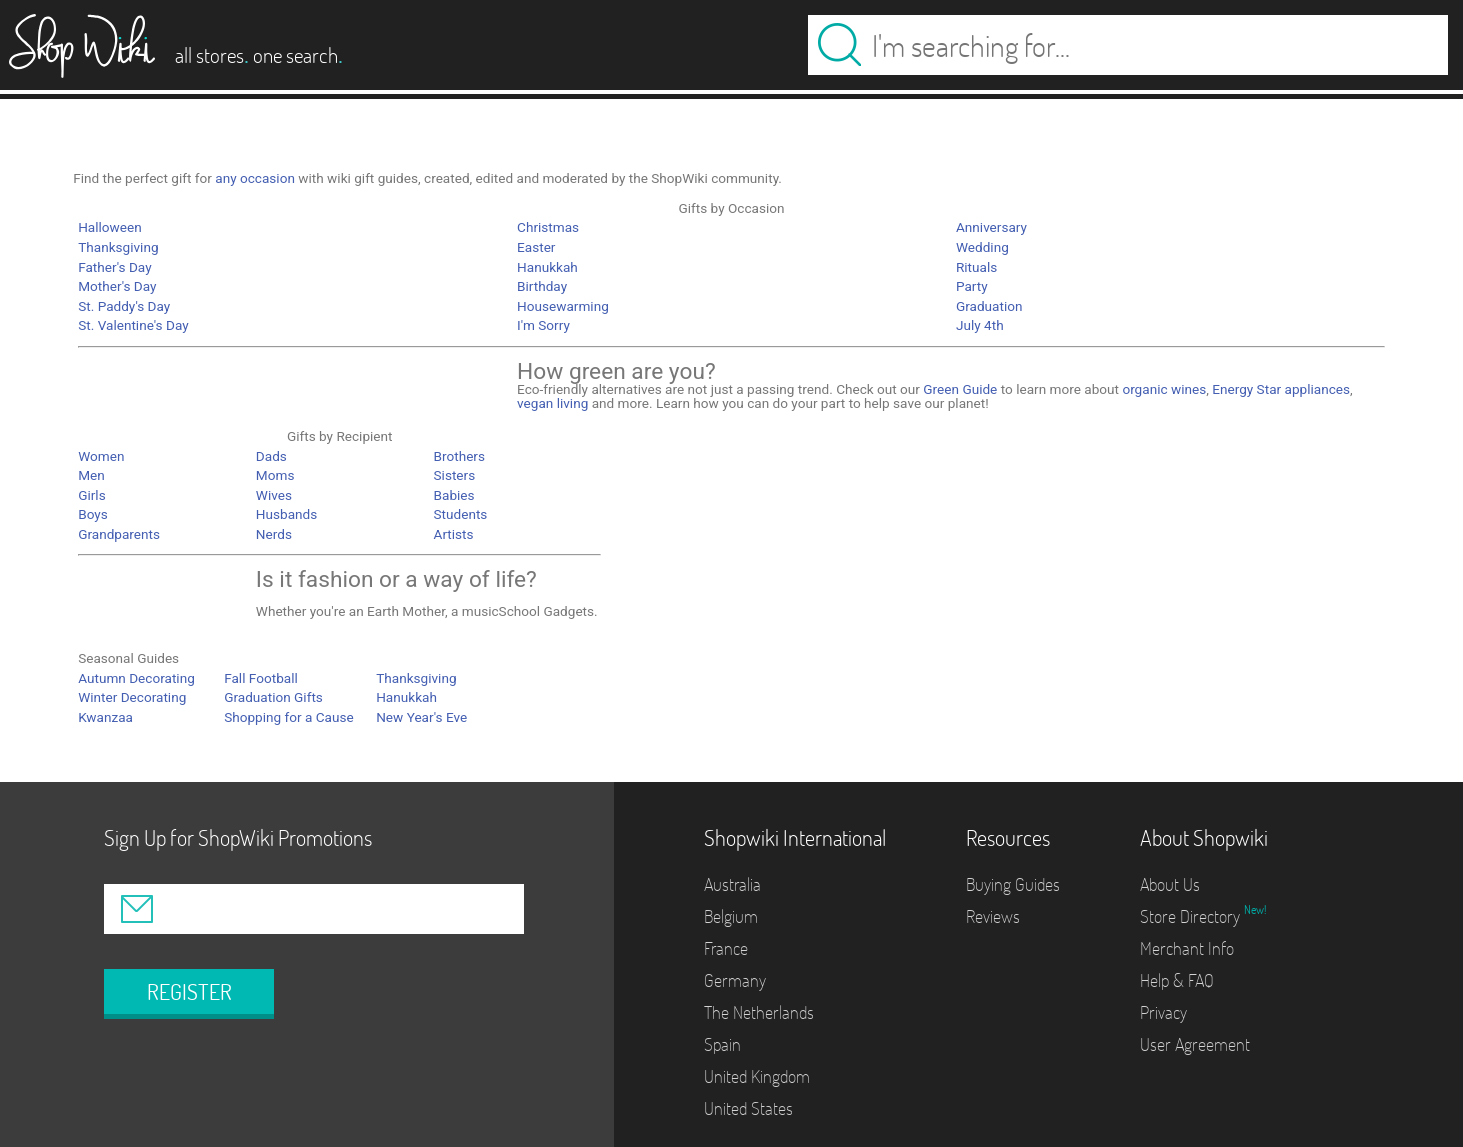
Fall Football (261, 678)
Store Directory (1192, 916)
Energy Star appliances (1281, 389)
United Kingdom (757, 1076)
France (726, 948)
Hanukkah (547, 267)
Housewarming (563, 306)
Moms (275, 475)
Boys (93, 514)
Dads (271, 456)
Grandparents (119, 534)
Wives (274, 495)
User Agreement (1195, 1044)
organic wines (1164, 389)
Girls (92, 495)
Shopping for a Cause (289, 717)
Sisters (455, 475)
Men (91, 475)
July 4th (980, 325)
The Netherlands (759, 1012)
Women (101, 456)
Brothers (459, 456)
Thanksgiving (118, 247)
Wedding (982, 247)
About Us (1170, 884)
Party (972, 286)
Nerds (274, 534)
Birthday (542, 286)
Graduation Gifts (273, 697)
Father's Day (114, 267)
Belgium (731, 916)
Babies (454, 495)
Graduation (989, 306)
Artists (454, 534)
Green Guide (960, 389)
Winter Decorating (132, 697)
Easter (536, 247)
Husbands (286, 514)
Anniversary (991, 227)
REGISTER (189, 992)
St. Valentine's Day (133, 325)
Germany (735, 980)
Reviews (993, 916)
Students (461, 514)
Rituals (976, 267)
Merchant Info (1187, 948)
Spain (722, 1044)
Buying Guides (1013, 884)
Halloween (110, 227)
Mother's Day (117, 286)
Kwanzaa (105, 717)
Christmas (548, 227)
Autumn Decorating (136, 678)
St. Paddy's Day (124, 306)
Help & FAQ (1177, 980)
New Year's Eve (421, 717)
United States (748, 1108)
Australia (732, 884)
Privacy (1163, 1012)
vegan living (552, 403)
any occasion (255, 178)
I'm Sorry (543, 325)
